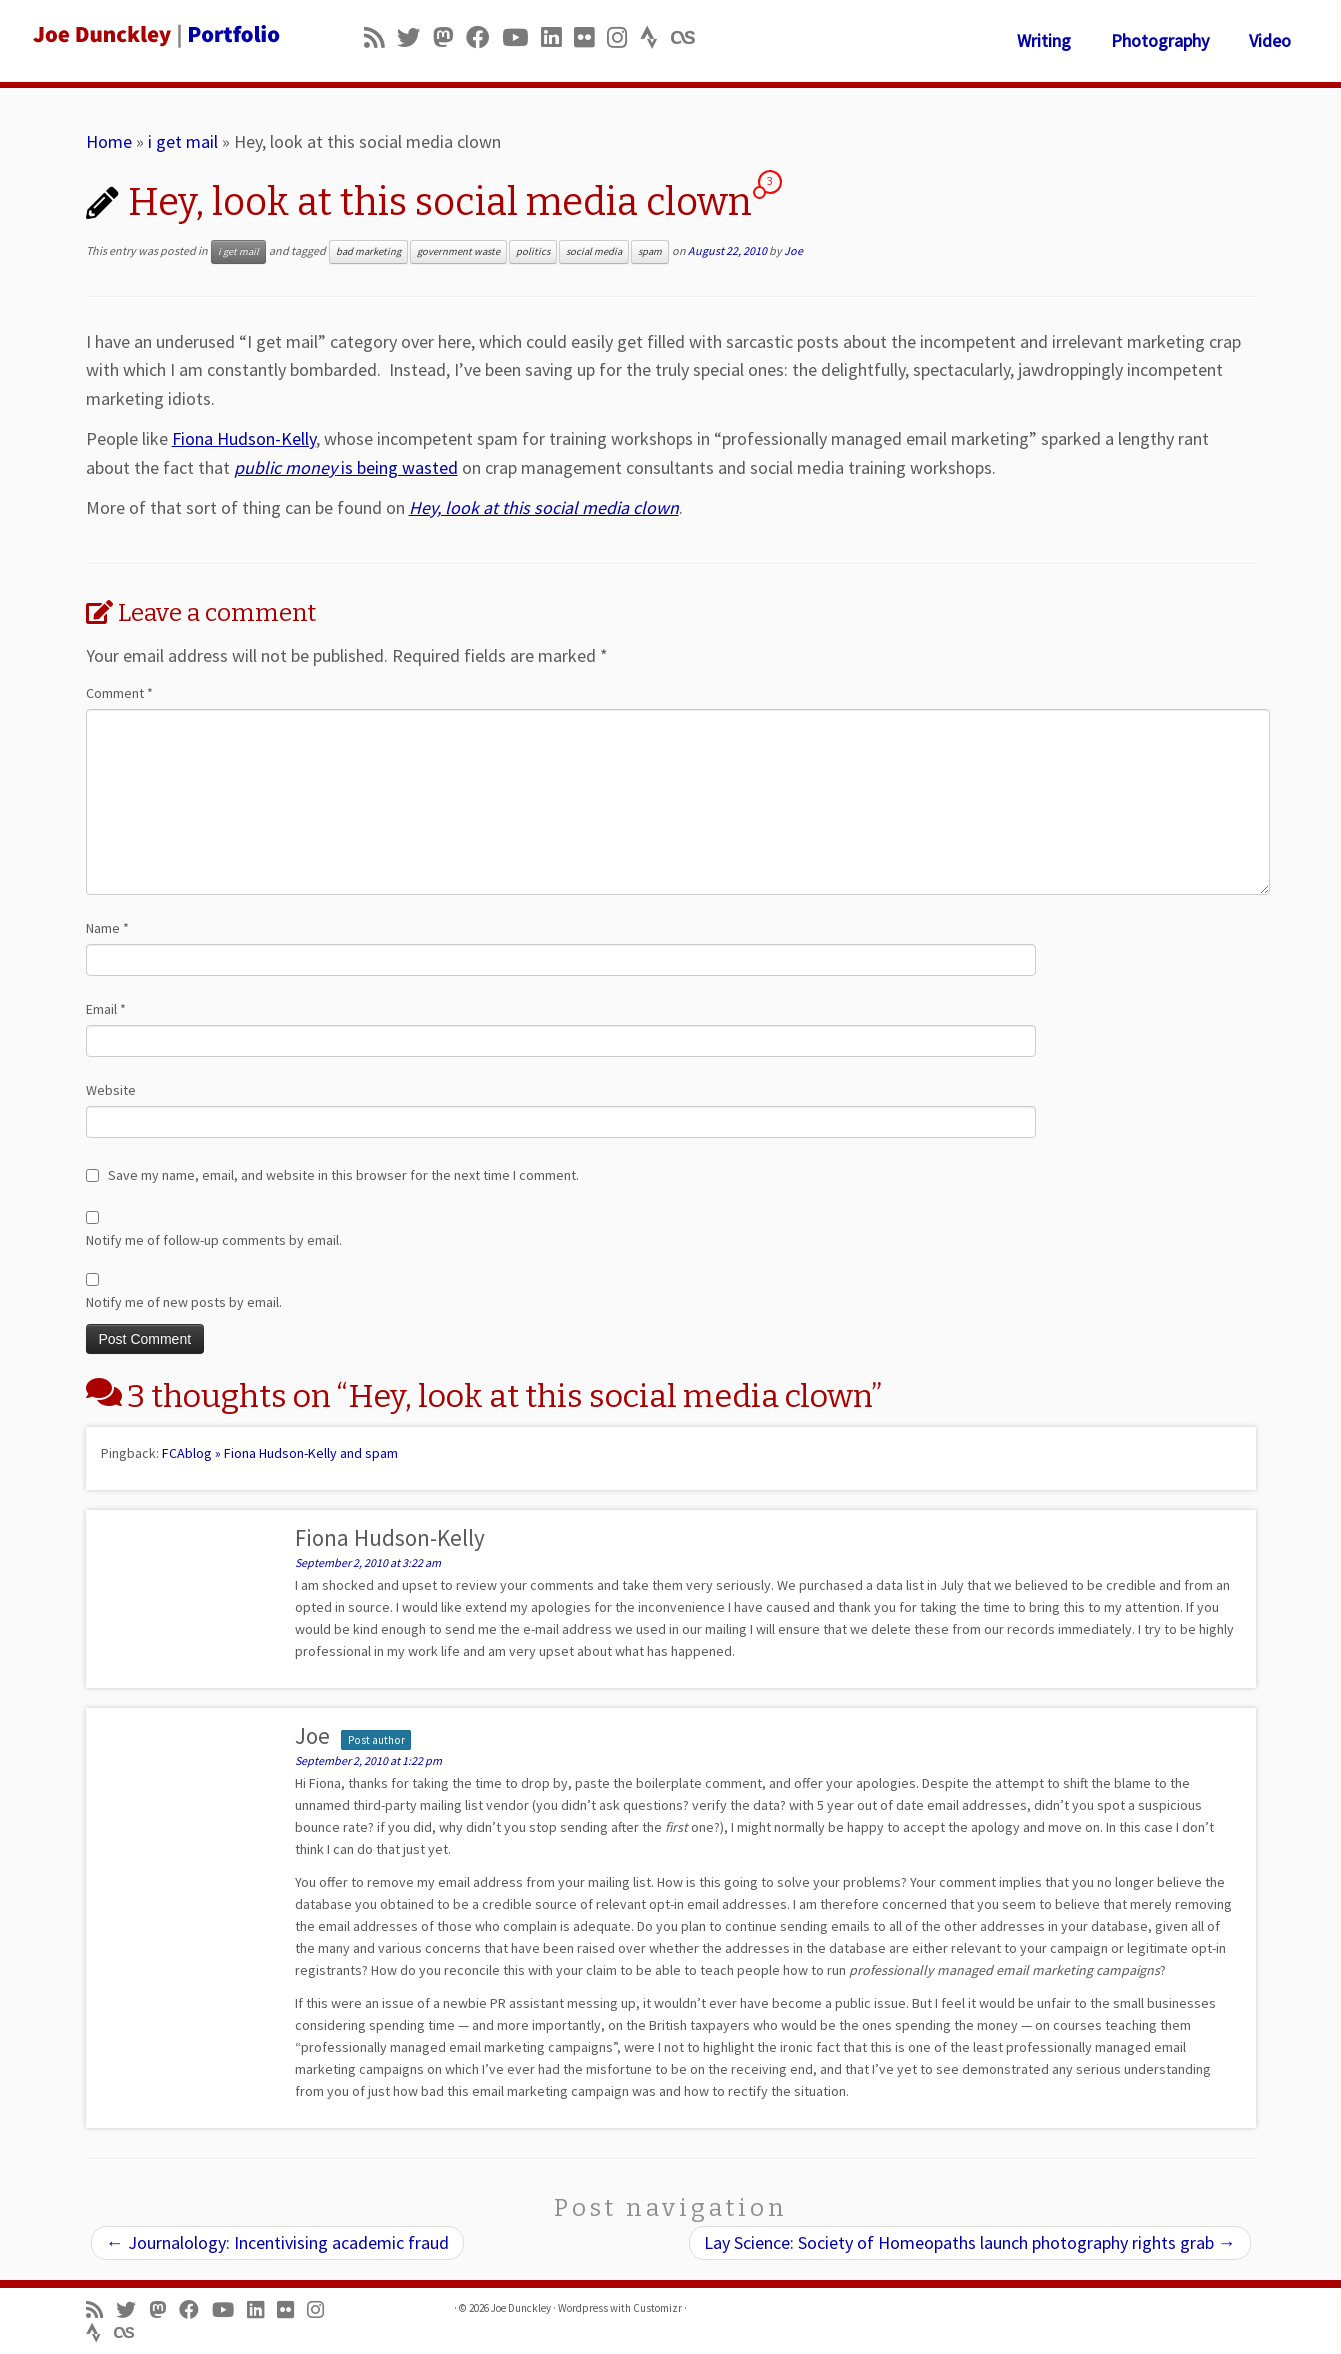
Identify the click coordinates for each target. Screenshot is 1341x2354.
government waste (458, 251)
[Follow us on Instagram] (623, 37)
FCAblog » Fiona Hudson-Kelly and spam (280, 1453)
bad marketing (368, 251)
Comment (119, 693)
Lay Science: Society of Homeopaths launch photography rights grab (970, 2242)
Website (111, 1090)
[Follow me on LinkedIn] (557, 37)
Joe (793, 250)
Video (1270, 40)
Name (107, 928)
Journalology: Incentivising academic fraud (277, 2242)
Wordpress (583, 2308)
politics (533, 251)
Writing (1044, 40)
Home (109, 141)
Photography (1160, 40)
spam (650, 251)
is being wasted (346, 467)
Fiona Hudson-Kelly (244, 438)
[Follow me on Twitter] (415, 37)
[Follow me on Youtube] (521, 37)
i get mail (183, 141)
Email (106, 1009)
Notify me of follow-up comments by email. (214, 1240)
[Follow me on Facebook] (484, 37)
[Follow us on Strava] (655, 37)
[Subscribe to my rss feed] (380, 37)
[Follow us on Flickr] (590, 37)
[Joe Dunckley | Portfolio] (154, 35)
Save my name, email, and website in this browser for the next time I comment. (343, 1175)
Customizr (657, 2308)
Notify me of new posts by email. (184, 1302)
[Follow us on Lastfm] (689, 37)
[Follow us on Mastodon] (449, 37)
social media (594, 251)
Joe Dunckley (521, 2308)
